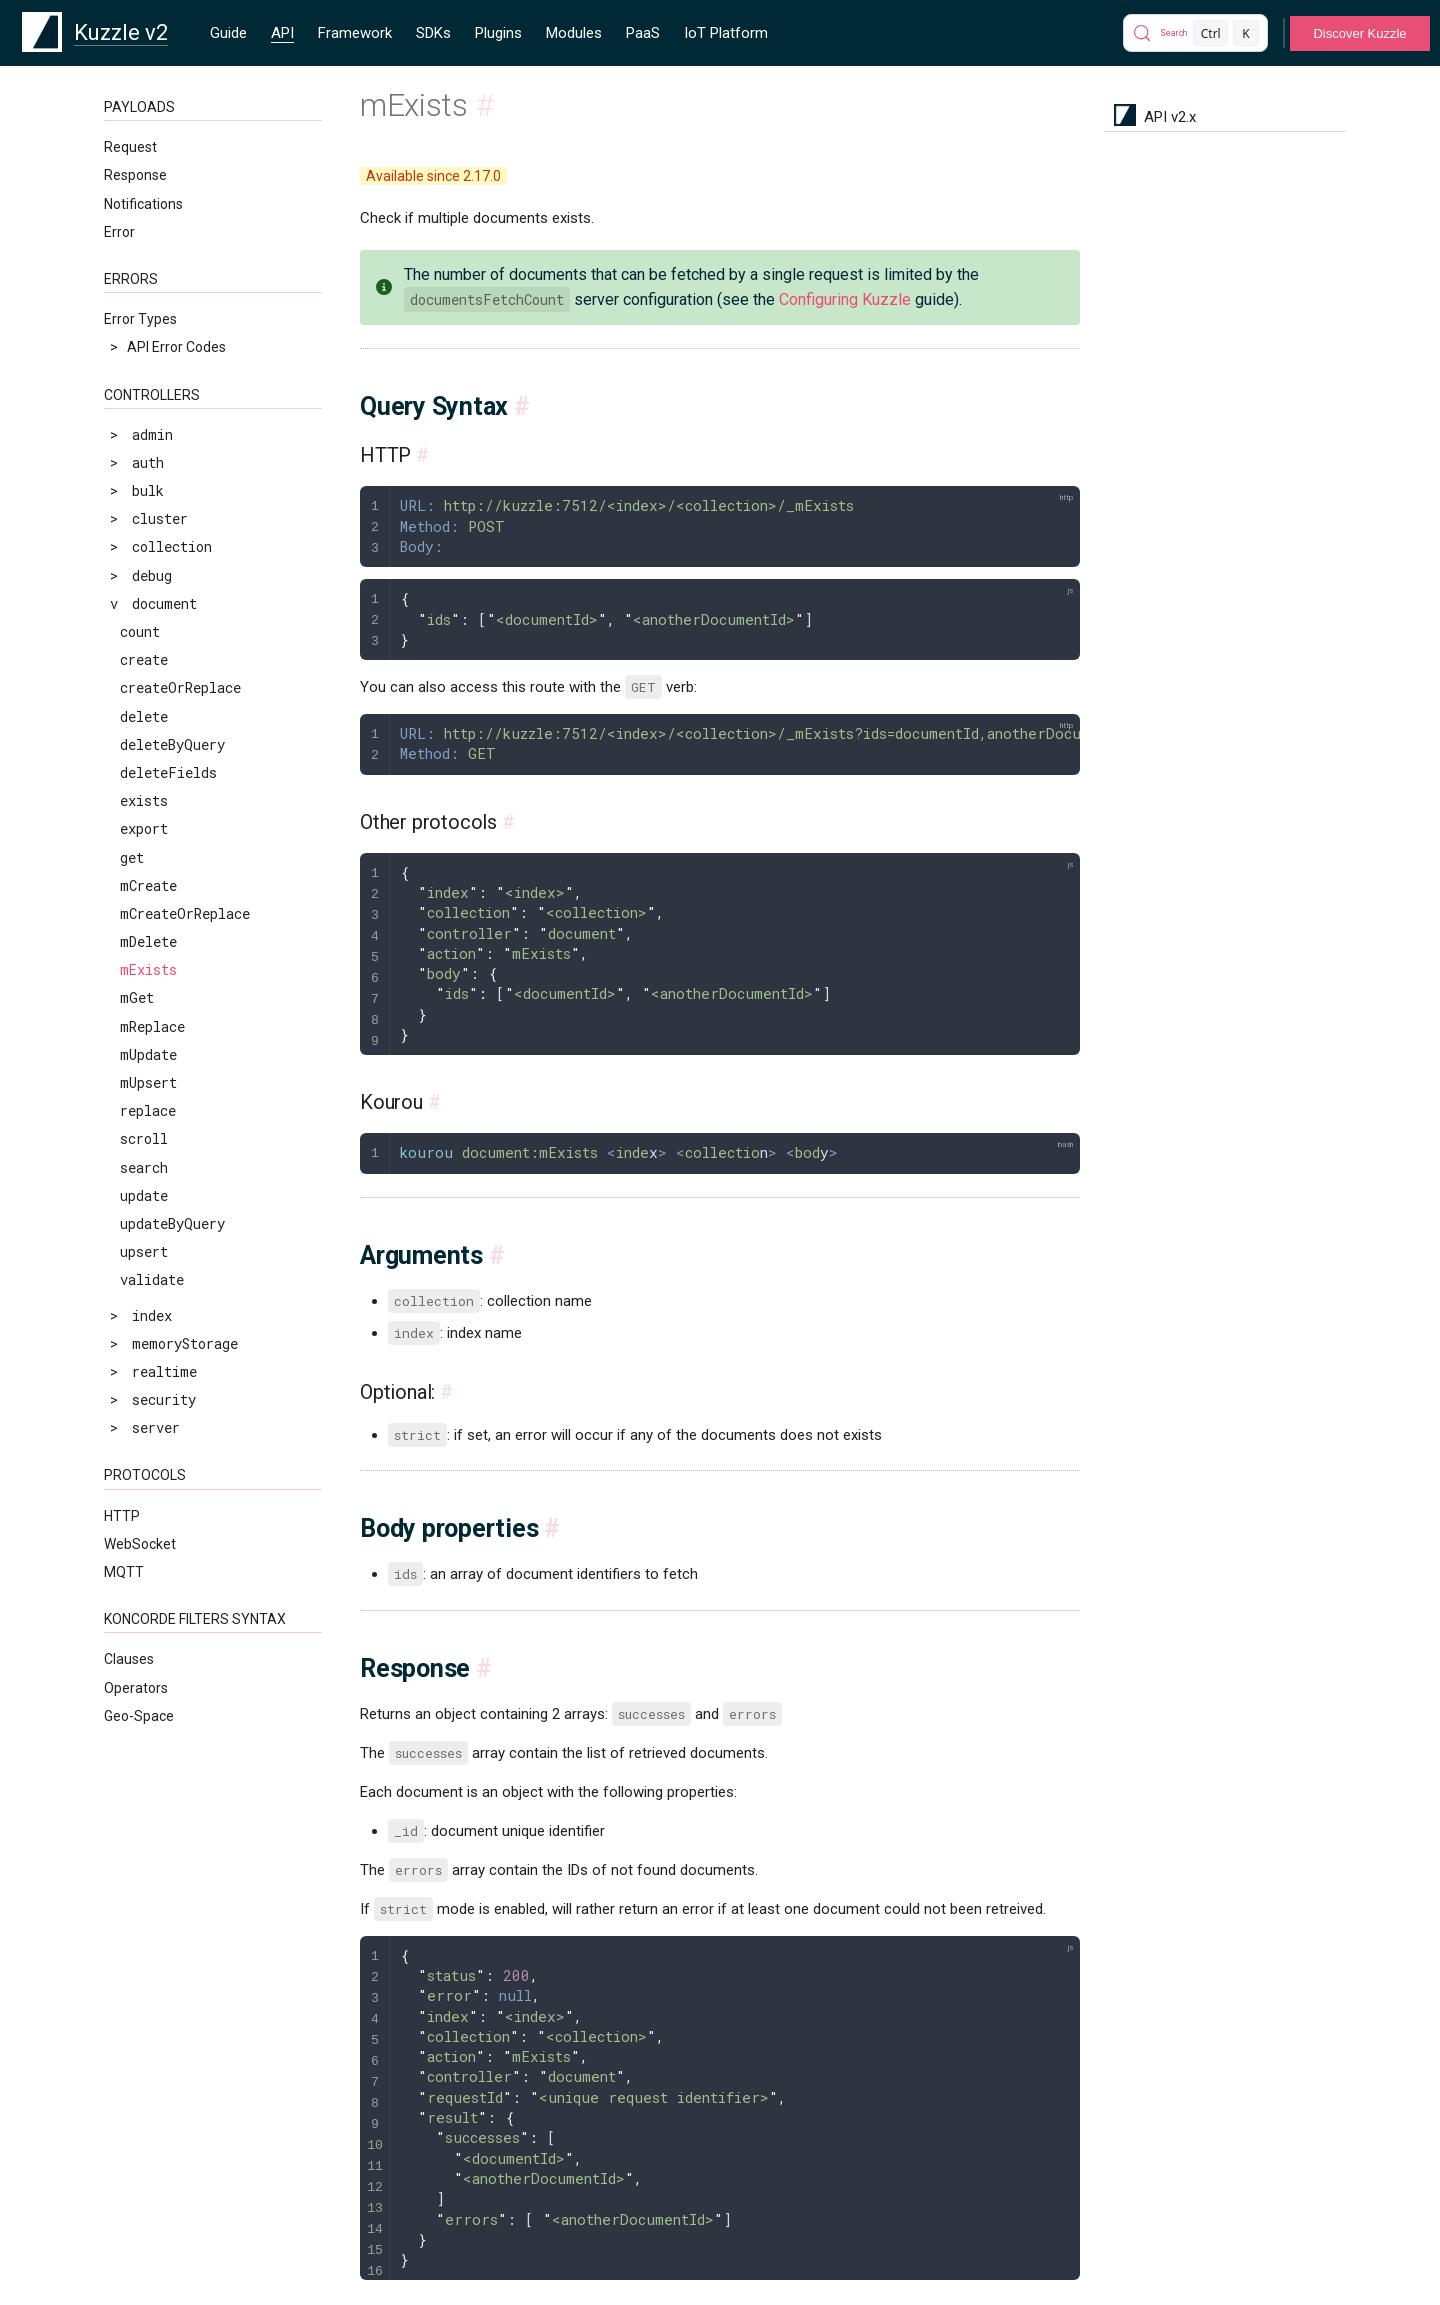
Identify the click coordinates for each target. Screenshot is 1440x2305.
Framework (355, 33)
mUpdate (148, 1054)
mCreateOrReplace (185, 913)
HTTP (122, 1516)
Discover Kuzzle (1359, 33)
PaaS (643, 33)
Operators (136, 1688)
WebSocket (140, 1544)
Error (119, 232)
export (144, 828)
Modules (574, 33)
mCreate (148, 885)
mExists (148, 969)
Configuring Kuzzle (845, 299)
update (144, 1195)
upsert (144, 1251)
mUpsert (148, 1082)
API (282, 33)
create (144, 659)
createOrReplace (180, 687)
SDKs (433, 33)
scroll (144, 1138)
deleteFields (168, 772)
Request (130, 147)
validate (152, 1279)
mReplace (152, 1026)
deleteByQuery (172, 744)
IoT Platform (726, 33)
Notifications (143, 204)
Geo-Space (139, 1716)
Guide (228, 33)
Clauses (129, 1659)
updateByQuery (172, 1223)
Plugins (498, 33)
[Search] (1195, 33)
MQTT (124, 1572)
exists (144, 800)
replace (148, 1110)
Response (135, 175)
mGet (137, 997)
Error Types (140, 319)
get (132, 857)
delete (144, 716)
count (140, 631)
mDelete (148, 941)
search (144, 1167)
